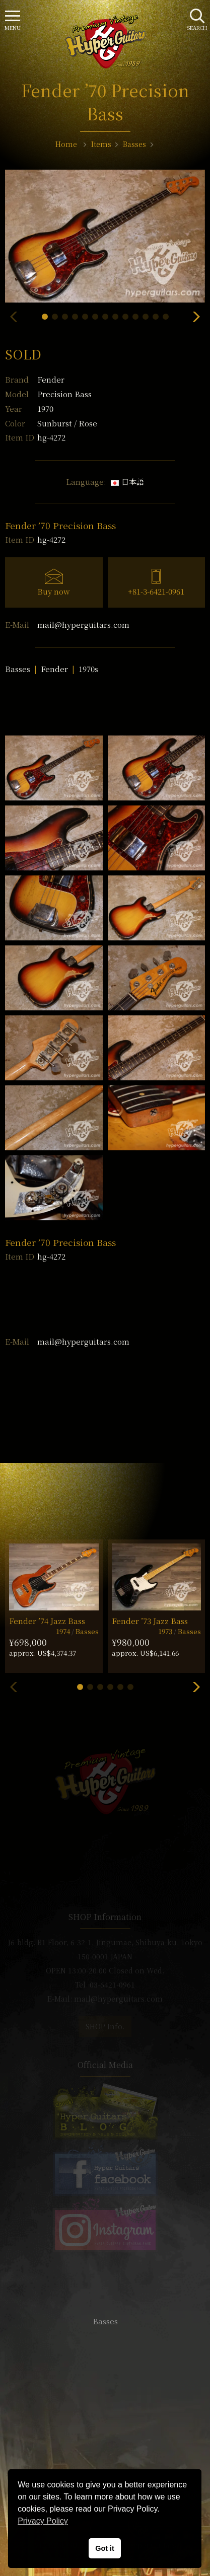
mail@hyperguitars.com (83, 624)
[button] (45, 317)
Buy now (53, 591)
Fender (50, 379)
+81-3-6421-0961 (156, 591)
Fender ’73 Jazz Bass (150, 1620)
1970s (88, 669)
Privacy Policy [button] (43, 2521)
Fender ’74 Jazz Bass (47, 1620)
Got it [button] (104, 2548)
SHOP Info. (105, 2026)
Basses (17, 669)
